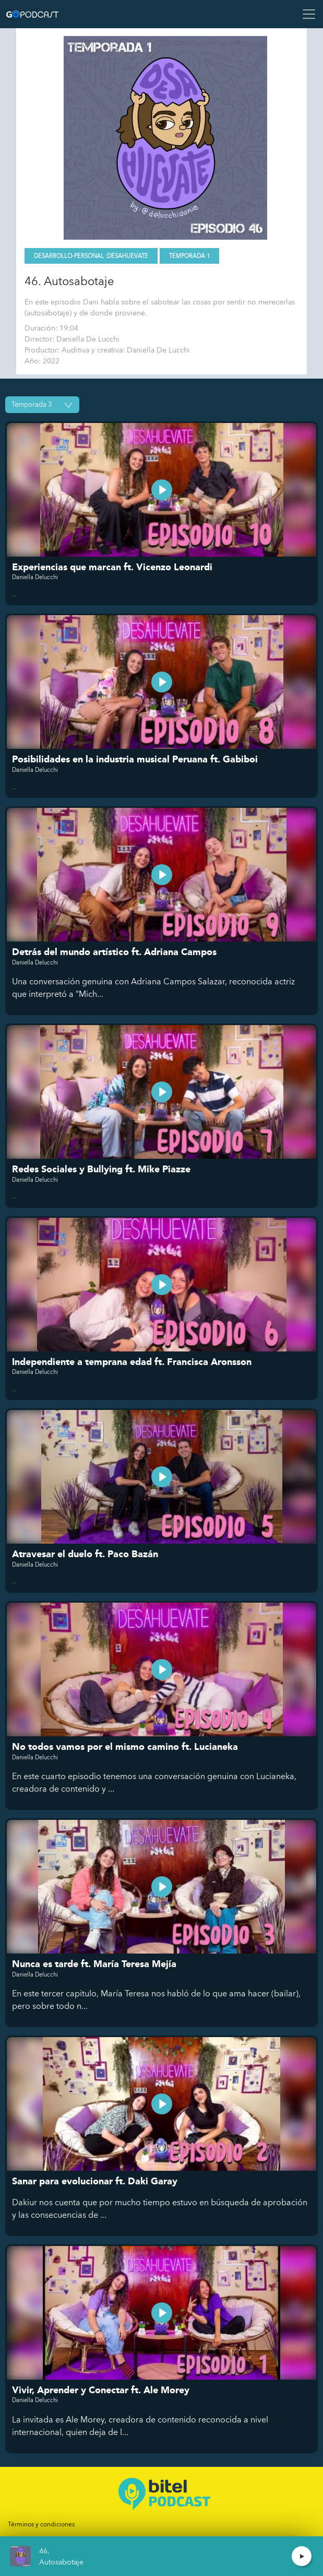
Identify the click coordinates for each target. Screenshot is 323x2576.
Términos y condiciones (41, 2524)
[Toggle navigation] (306, 14)
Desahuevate (127, 256)
